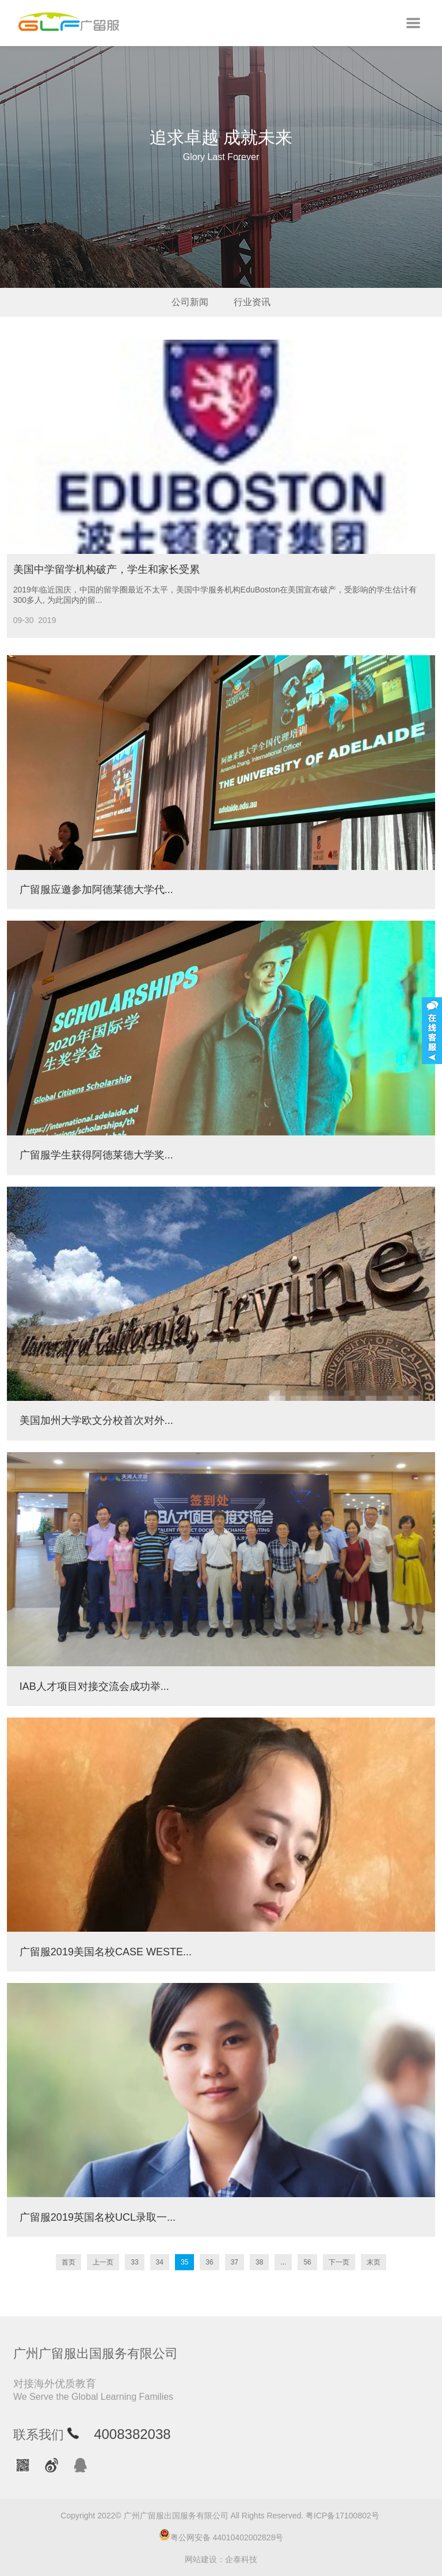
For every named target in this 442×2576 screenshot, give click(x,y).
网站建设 (201, 2559)
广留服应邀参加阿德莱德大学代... (96, 889)
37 (234, 2262)
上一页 (103, 2262)
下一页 (339, 2262)
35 (184, 2262)
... (283, 2262)
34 (159, 2262)
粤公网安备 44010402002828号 (221, 2535)
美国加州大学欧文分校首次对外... (96, 1420)
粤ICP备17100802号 (342, 2515)
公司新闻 (190, 302)
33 (134, 2262)
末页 (373, 2262)
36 (209, 2262)
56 (307, 2262)
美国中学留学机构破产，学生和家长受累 (106, 569)
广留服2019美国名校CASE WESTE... (106, 1952)
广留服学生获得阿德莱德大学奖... (96, 1155)
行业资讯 (252, 302)
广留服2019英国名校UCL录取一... (98, 2217)
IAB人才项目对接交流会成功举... (94, 1686)
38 (259, 2262)
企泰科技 (241, 2559)
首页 (68, 2262)
